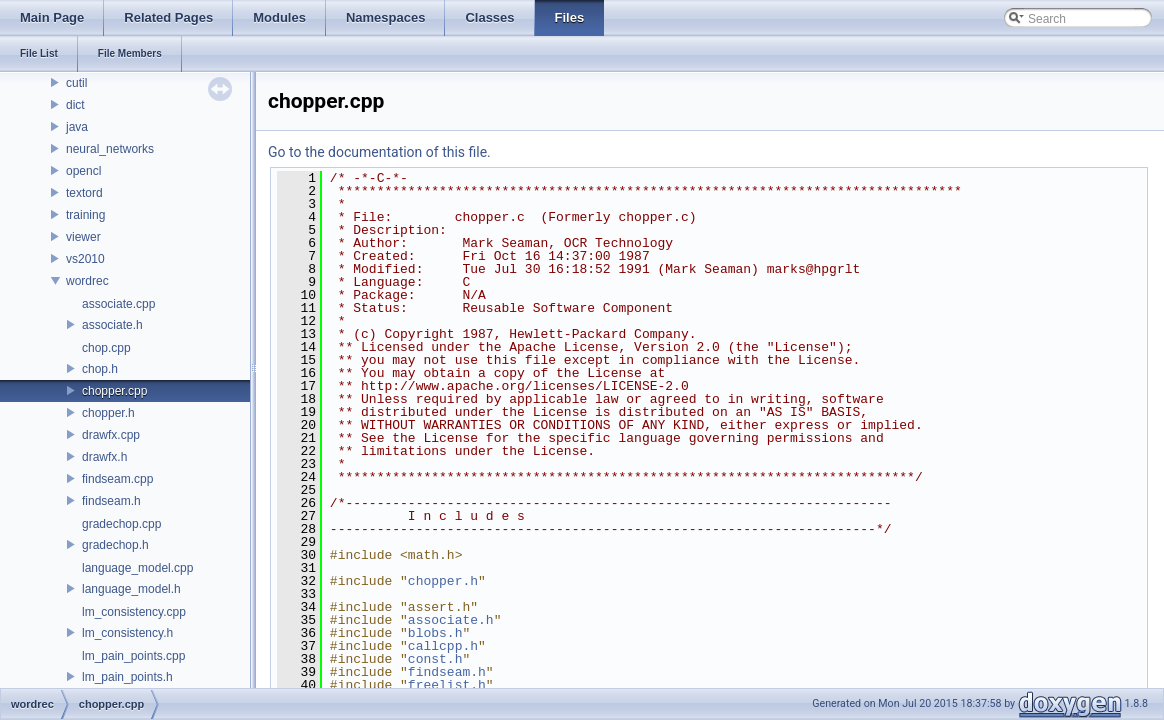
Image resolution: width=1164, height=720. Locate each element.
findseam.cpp (117, 479)
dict (75, 105)
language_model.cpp (137, 568)
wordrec (87, 281)
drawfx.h (104, 457)
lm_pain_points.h (127, 677)
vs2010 (85, 259)
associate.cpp (118, 304)
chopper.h (108, 413)
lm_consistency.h (127, 633)
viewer (83, 237)
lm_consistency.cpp (134, 612)
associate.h (112, 325)
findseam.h (111, 501)
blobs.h (435, 633)
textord (84, 193)
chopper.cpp (114, 391)
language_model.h (131, 589)
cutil (76, 83)
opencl (83, 171)
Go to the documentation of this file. (379, 152)
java (77, 127)
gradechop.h (115, 545)
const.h (435, 659)
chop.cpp (106, 348)
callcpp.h (443, 646)
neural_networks (110, 149)
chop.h (100, 369)
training (85, 215)
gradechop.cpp (121, 524)
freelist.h (447, 685)
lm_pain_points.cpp (133, 656)
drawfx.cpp (111, 435)
